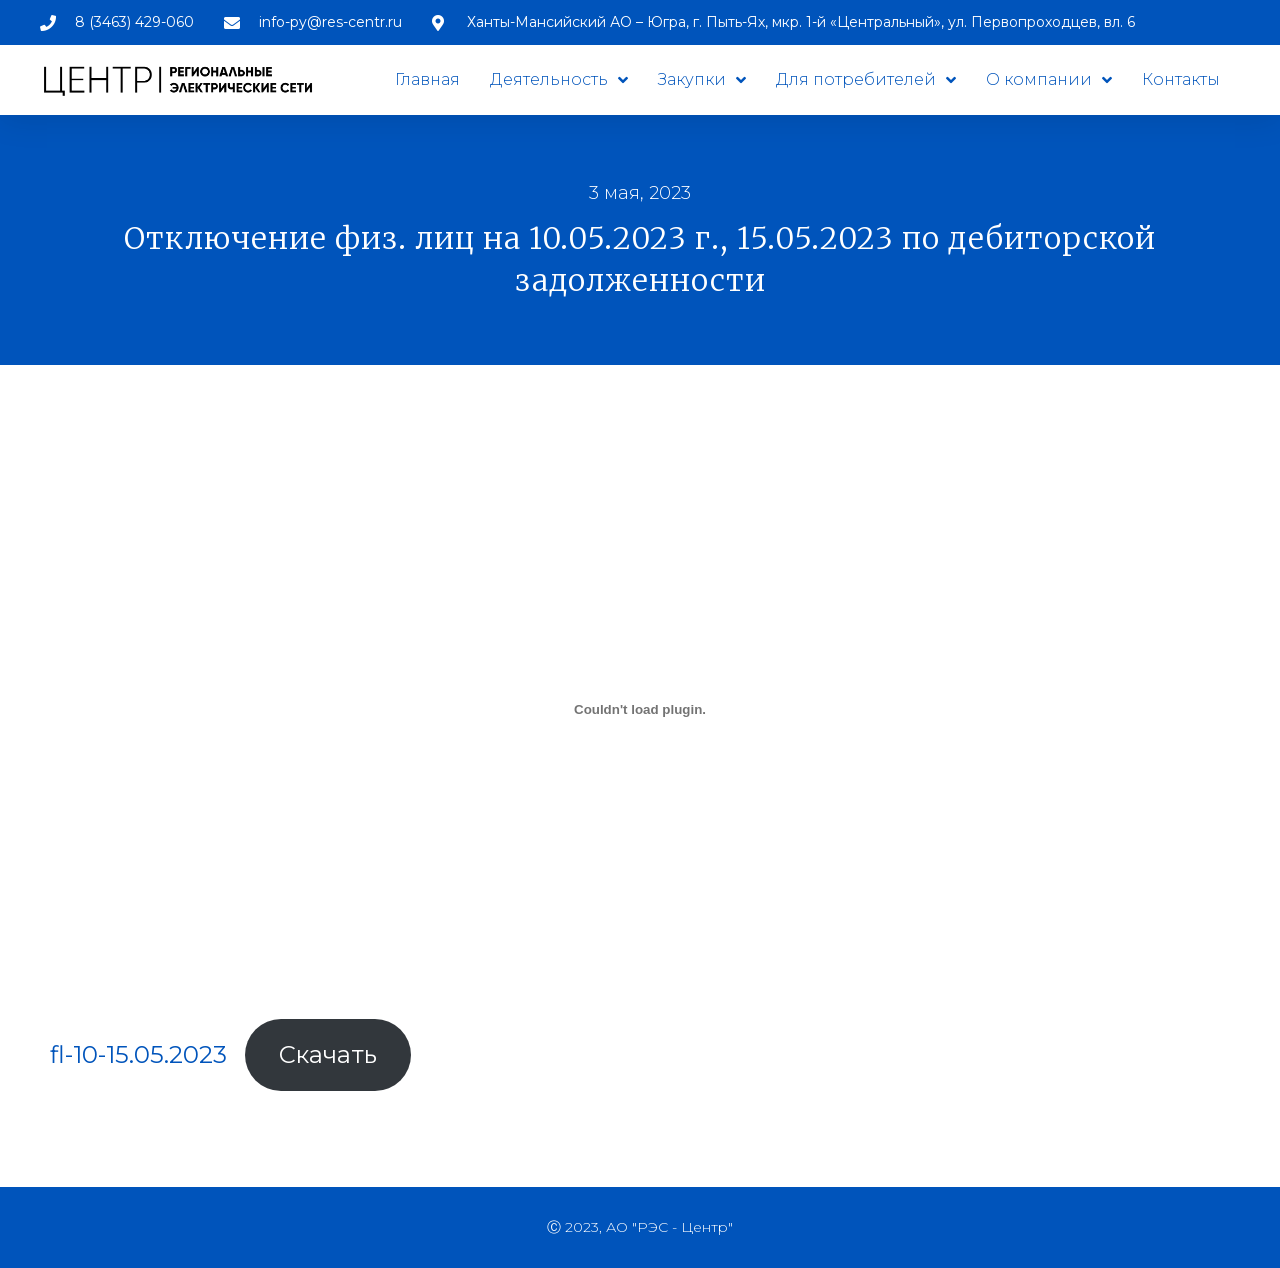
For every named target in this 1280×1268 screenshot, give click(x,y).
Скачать (328, 1054)
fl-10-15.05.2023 (138, 1054)
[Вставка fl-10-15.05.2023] (640, 709)
